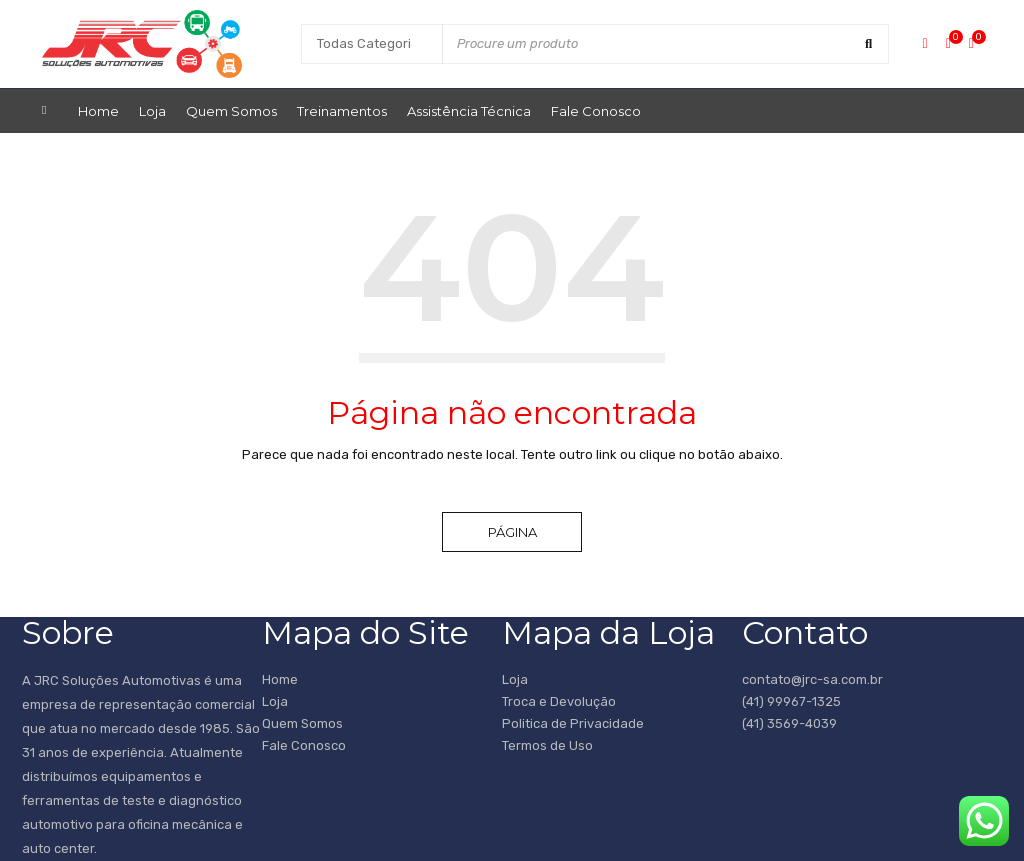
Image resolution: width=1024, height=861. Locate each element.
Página (512, 532)
